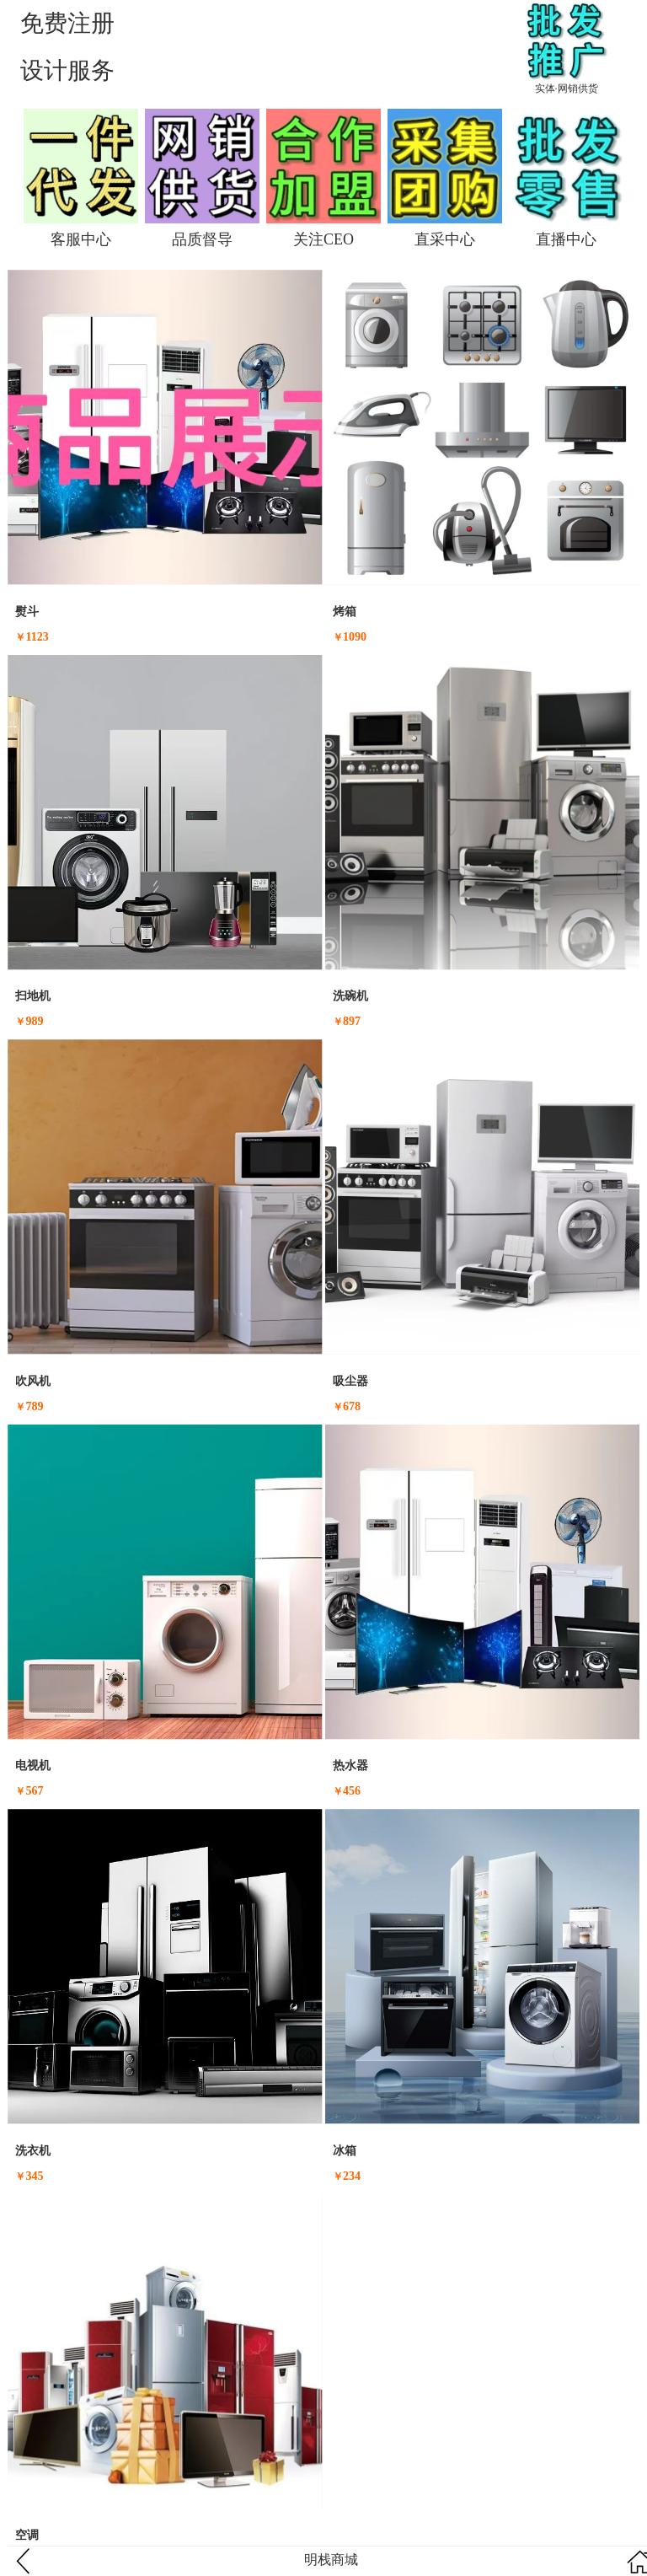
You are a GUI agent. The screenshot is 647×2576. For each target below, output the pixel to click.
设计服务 (67, 70)
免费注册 (67, 23)
